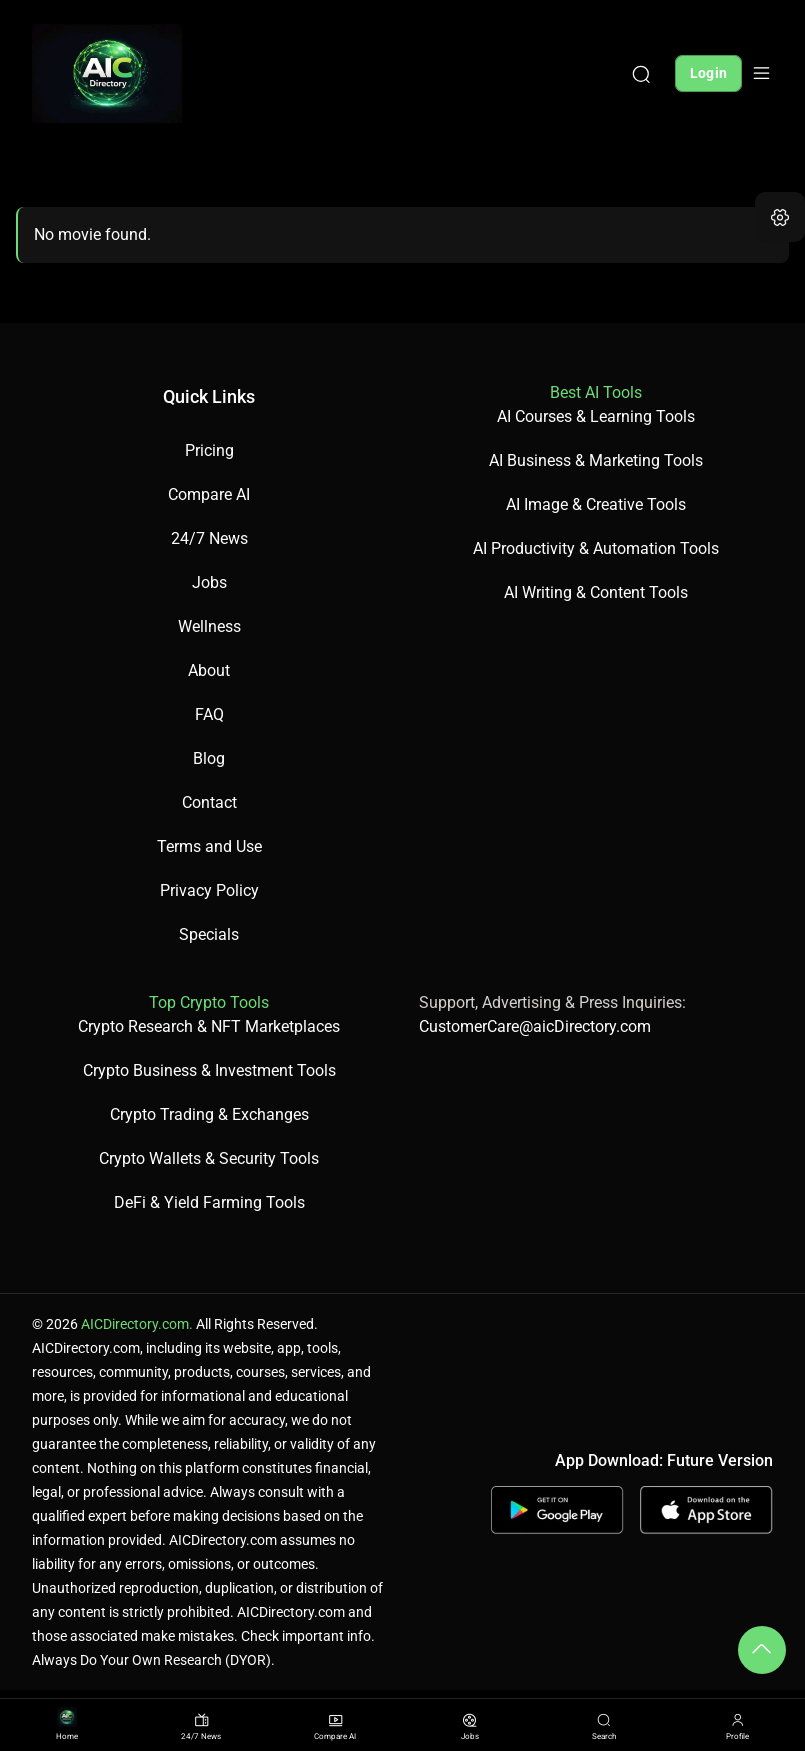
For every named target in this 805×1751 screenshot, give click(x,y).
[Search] (641, 73)
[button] (780, 217)
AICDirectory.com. (137, 1324)
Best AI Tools (596, 392)
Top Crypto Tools (209, 1002)
